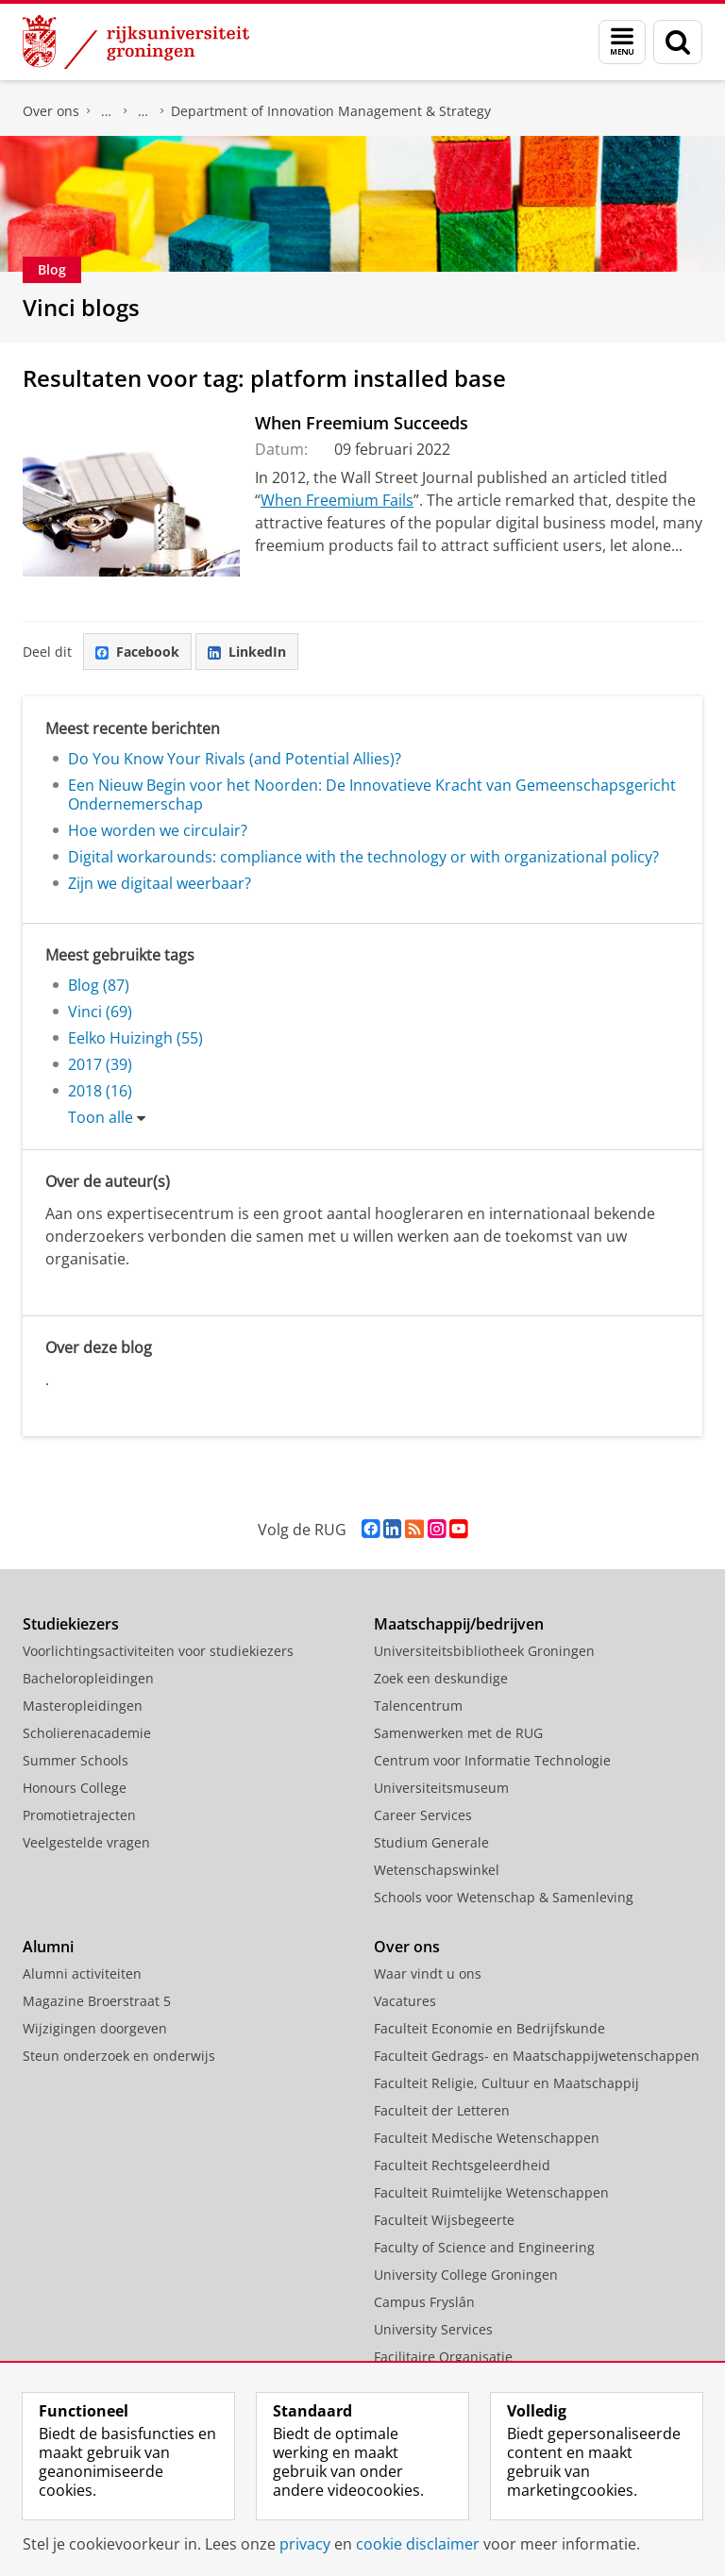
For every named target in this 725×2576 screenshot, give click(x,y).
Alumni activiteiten (82, 1973)
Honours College (74, 1788)
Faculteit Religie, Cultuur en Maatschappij (506, 2083)
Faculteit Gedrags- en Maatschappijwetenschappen (537, 2056)
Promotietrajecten (79, 1815)
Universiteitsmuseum (441, 1788)
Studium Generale (431, 1842)
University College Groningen (466, 2274)
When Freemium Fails (337, 500)
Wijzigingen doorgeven (95, 2028)
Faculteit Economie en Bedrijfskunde (489, 2028)
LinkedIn (247, 652)
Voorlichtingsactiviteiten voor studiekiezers (158, 1651)
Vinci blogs (81, 307)
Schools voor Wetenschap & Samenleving (503, 1897)
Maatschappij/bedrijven (459, 1623)
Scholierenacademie (87, 1733)
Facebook (137, 652)
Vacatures (405, 2001)
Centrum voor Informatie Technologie (492, 1760)
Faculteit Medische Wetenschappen (486, 2138)
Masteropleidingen (83, 1706)
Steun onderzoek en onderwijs (119, 2056)
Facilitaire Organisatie (443, 2357)
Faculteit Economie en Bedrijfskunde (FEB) (106, 111)
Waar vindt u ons (427, 1973)
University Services (433, 2329)
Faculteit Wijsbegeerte (444, 2220)
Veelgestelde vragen (86, 1842)
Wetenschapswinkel (436, 1870)
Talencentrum (418, 1706)
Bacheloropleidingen (88, 1678)
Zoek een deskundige (441, 1678)
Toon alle (100, 1117)
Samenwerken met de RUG (458, 1733)
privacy (304, 2544)
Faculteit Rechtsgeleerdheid (462, 2165)
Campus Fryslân (424, 2302)
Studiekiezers (71, 1623)
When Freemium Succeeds (361, 422)
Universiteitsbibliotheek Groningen (484, 1651)
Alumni (48, 1946)
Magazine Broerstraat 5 (97, 2001)
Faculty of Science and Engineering (484, 2247)
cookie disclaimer (418, 2544)
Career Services (423, 1815)
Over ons (51, 111)
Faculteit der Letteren (442, 2110)
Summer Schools (75, 1760)
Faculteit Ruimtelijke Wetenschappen (491, 2192)
